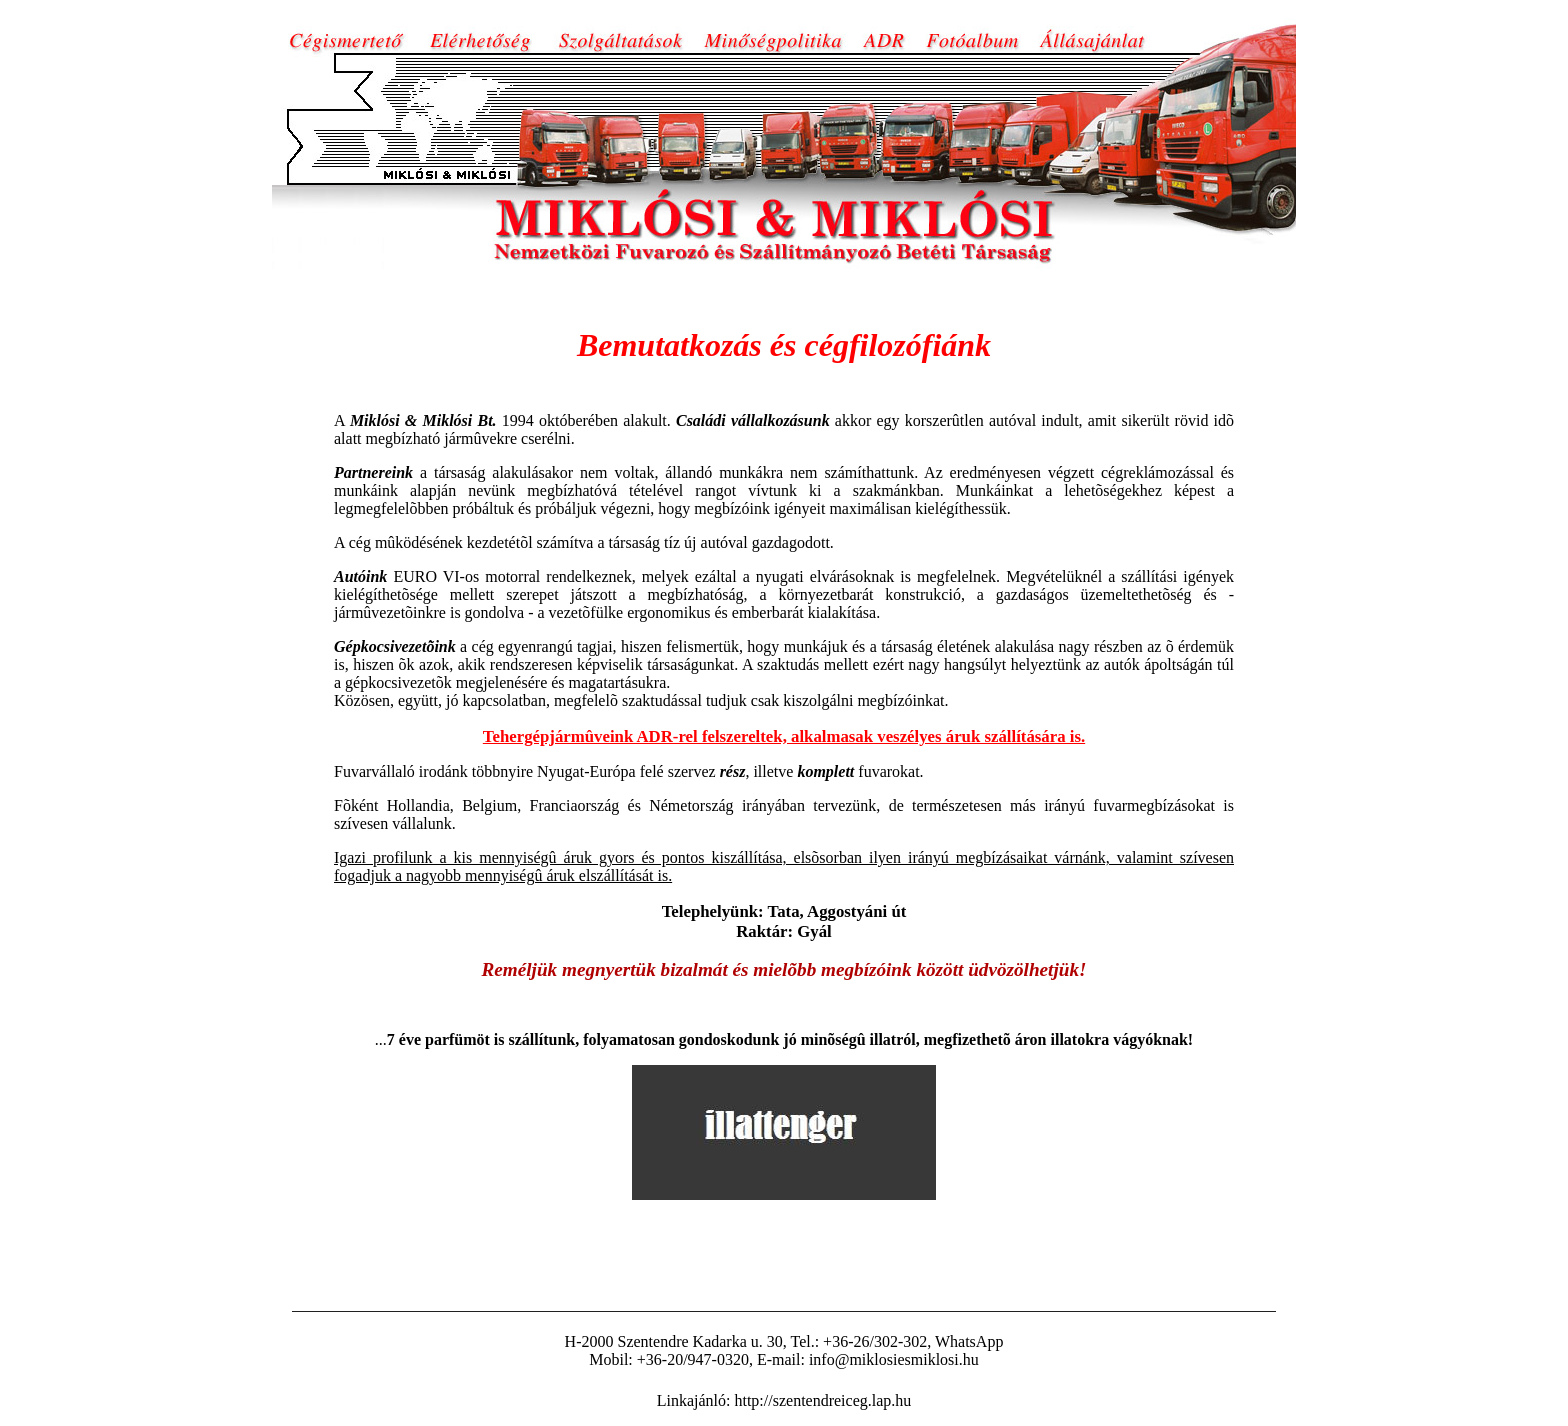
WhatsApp (969, 1341)
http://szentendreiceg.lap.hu (822, 1400)
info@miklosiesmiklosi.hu (894, 1359)
